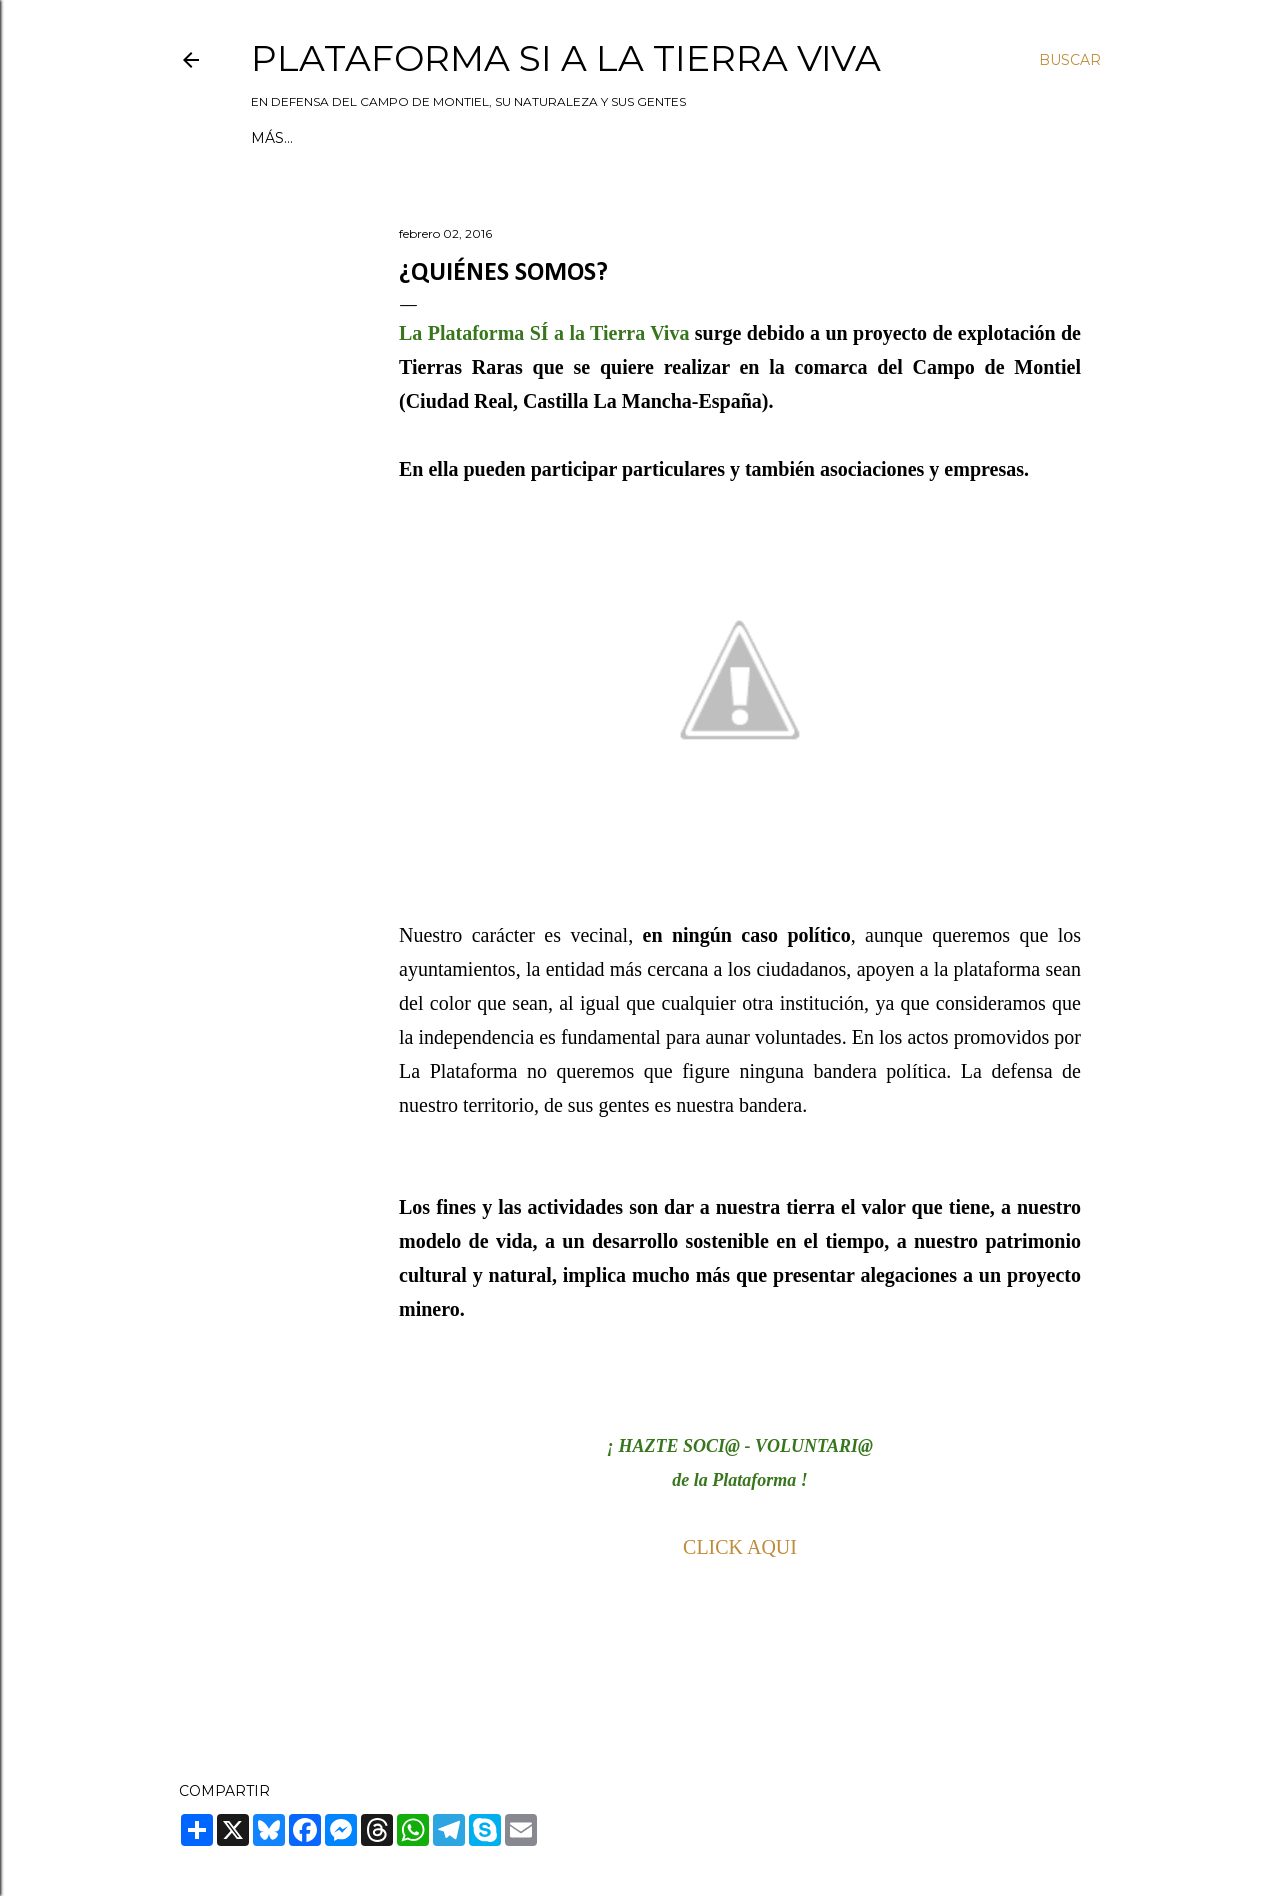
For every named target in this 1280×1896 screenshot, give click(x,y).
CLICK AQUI (740, 1547)
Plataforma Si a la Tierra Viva (566, 58)
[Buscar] (1070, 60)
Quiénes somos (375, 138)
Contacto (698, 138)
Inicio (275, 138)
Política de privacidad (548, 138)
